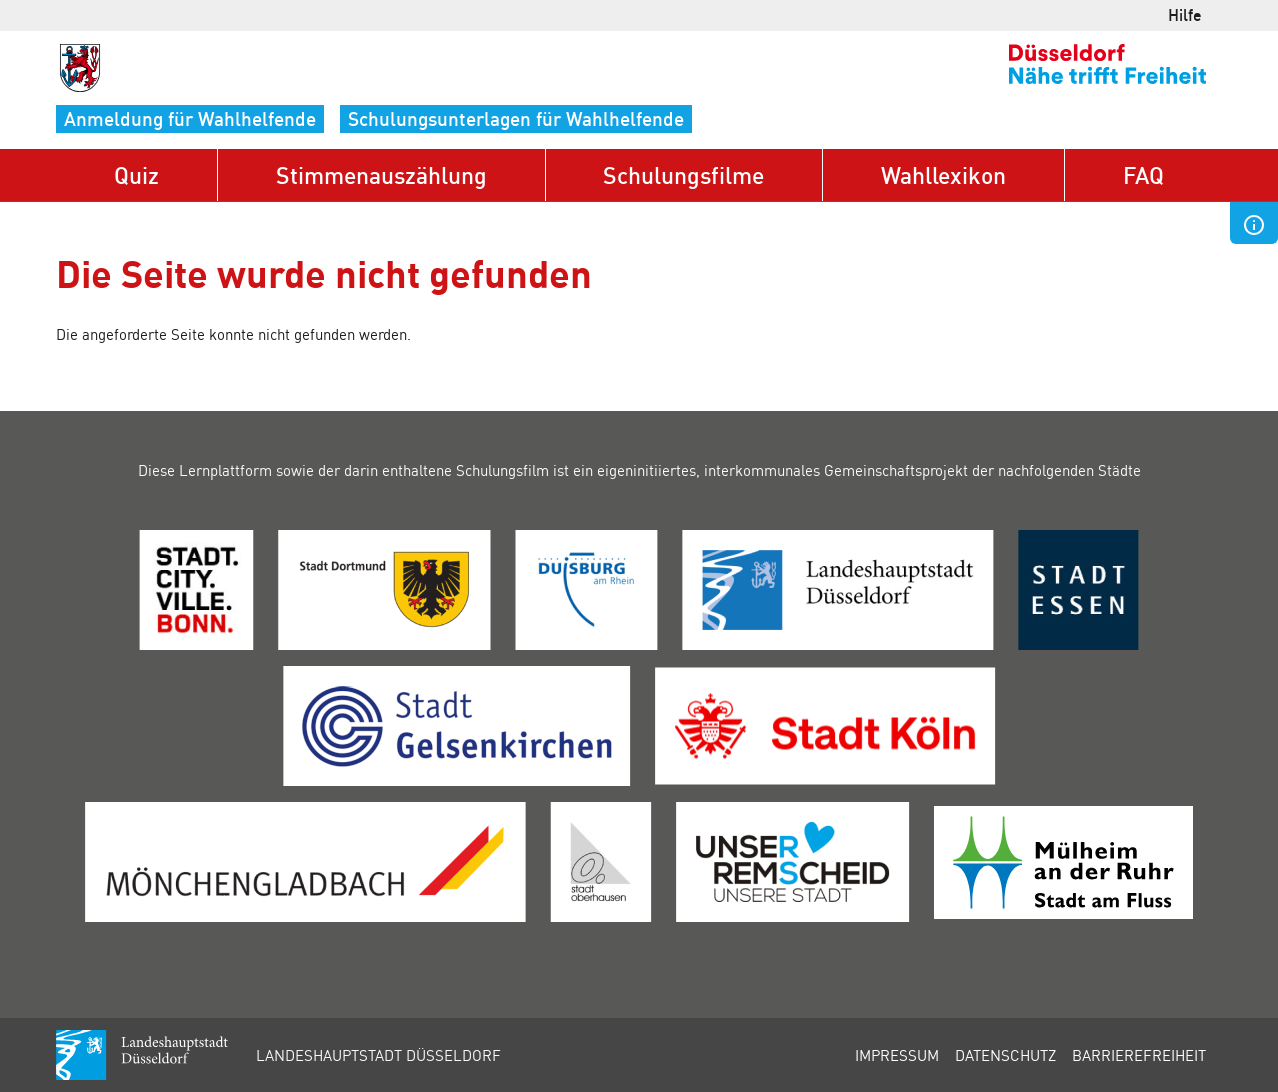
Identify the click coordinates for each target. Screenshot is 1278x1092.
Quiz (136, 174)
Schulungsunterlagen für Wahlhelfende (516, 118)
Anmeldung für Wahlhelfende (190, 118)
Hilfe (1185, 14)
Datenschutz (1005, 1055)
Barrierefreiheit (1139, 1055)
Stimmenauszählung (381, 174)
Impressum (897, 1055)
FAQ (1143, 174)
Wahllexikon (943, 174)
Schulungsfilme (683, 174)
